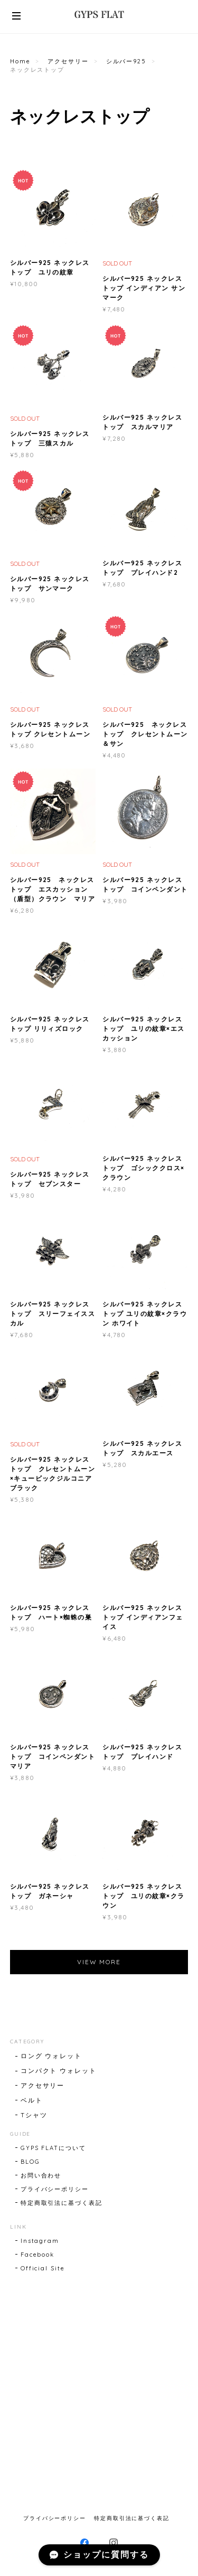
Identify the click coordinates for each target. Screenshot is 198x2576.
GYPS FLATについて (53, 2148)
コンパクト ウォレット (59, 2071)
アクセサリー (68, 61)
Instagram (40, 2240)
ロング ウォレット (51, 2056)
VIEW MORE (99, 1962)
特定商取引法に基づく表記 (61, 2202)
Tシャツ (34, 2115)
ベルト (32, 2100)
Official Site (43, 2268)
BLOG (30, 2161)
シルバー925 (126, 61)
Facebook (37, 2254)
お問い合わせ (41, 2175)
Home (20, 61)
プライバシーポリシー (55, 2189)
